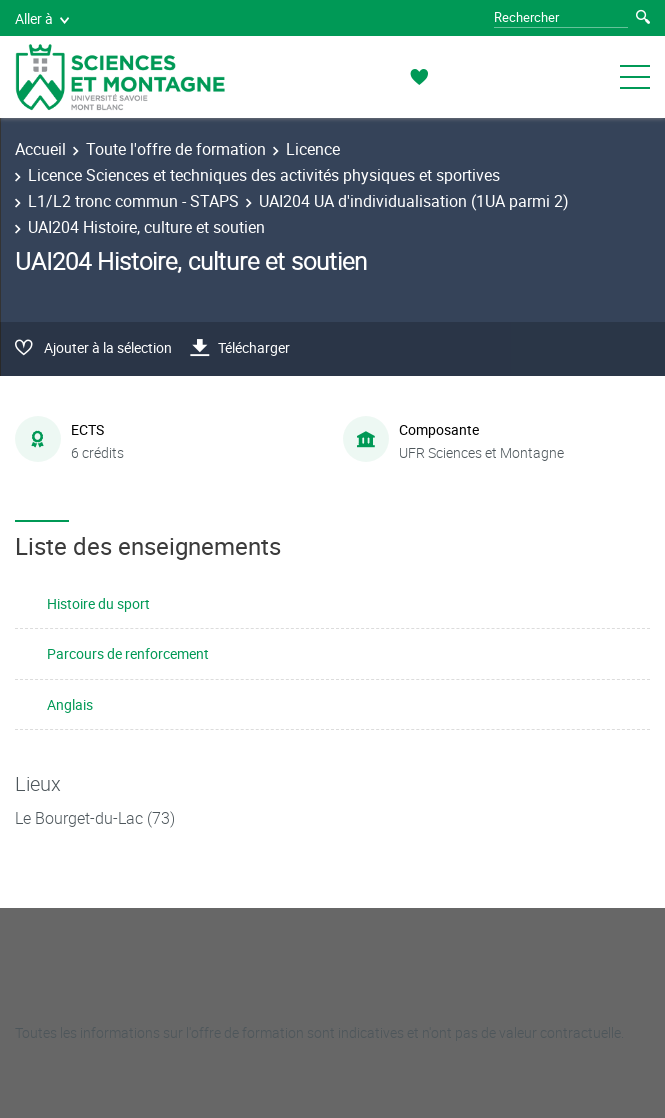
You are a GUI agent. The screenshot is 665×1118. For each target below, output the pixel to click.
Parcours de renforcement (128, 653)
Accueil (40, 149)
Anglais (70, 704)
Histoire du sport (98, 603)
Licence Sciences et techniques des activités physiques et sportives (264, 175)
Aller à (42, 18)
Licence (313, 149)
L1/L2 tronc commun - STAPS (133, 201)
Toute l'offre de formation (176, 149)
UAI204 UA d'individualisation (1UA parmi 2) (414, 201)
